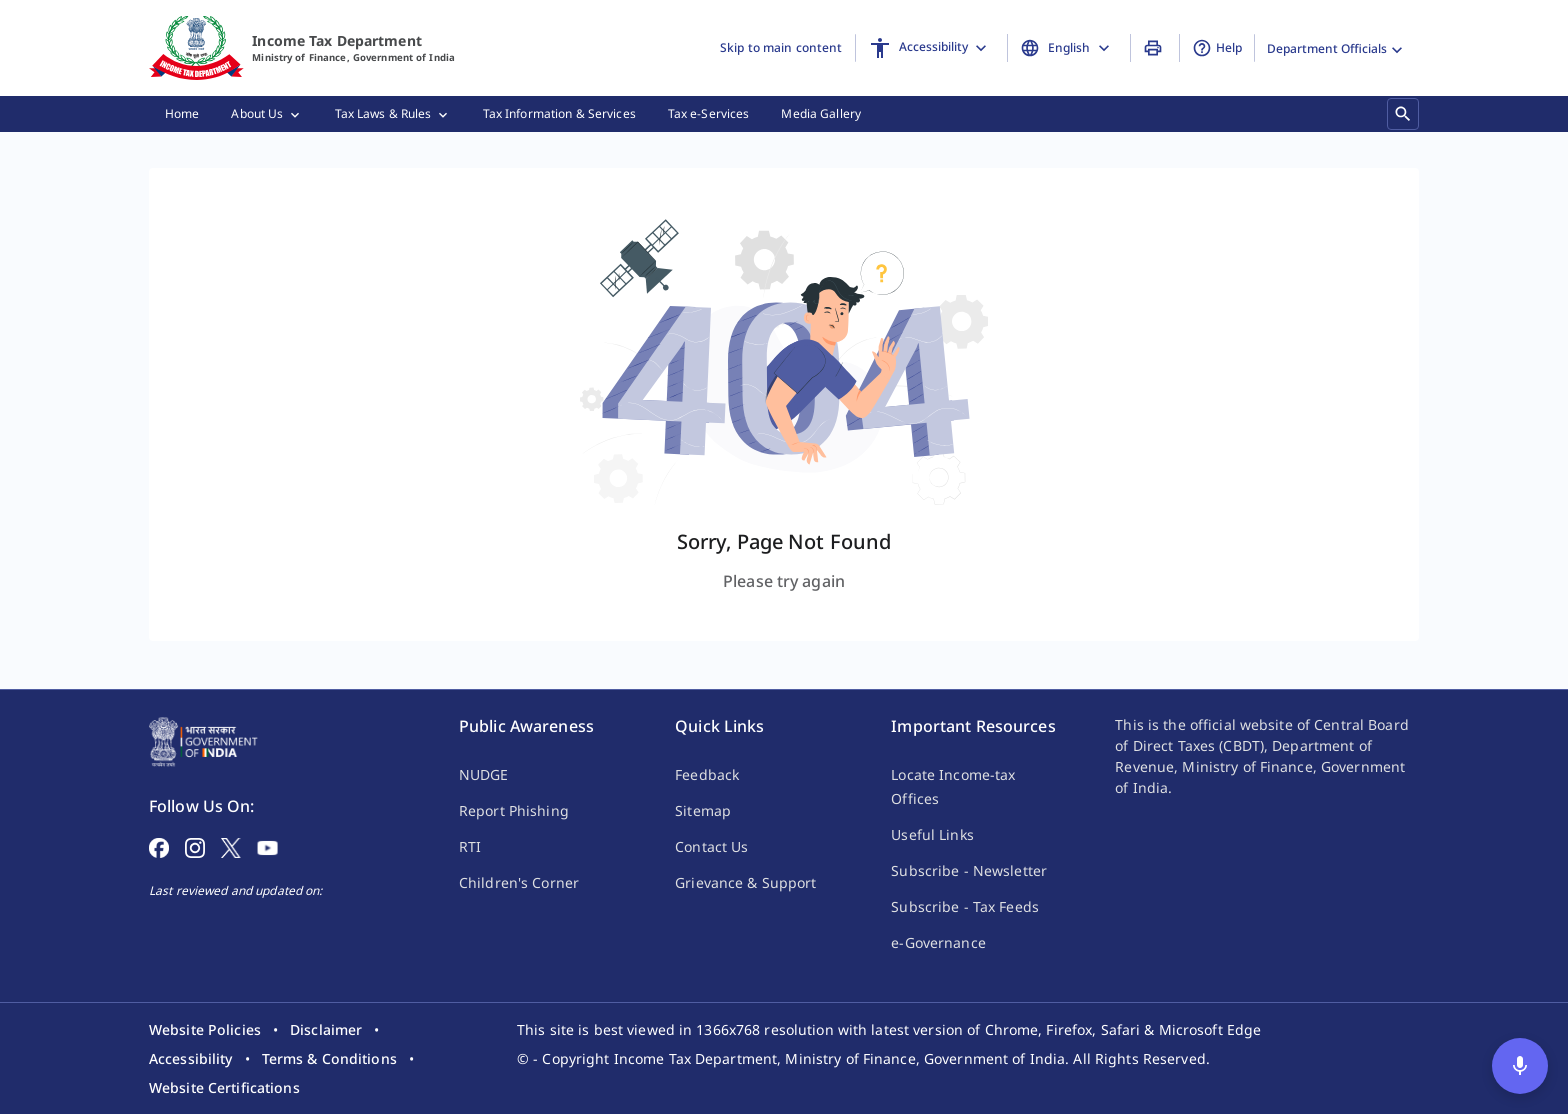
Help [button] (1217, 48)
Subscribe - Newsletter (969, 870)
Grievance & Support (745, 882)
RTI (470, 846)
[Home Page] (203, 740)
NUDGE (484, 774)
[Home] (196, 48)
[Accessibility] (931, 48)
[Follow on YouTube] (267, 846)
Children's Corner (519, 882)
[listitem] (205, 1029)
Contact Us (711, 846)
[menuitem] (182, 114)
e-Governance (938, 942)
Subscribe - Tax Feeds (965, 906)
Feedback (707, 774)
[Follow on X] (231, 846)
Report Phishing (514, 810)
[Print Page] (1155, 48)
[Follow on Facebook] (159, 846)
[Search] (1403, 113)
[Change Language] (1069, 48)
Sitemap (703, 810)
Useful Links (932, 834)
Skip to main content (781, 47)
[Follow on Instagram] (195, 846)
